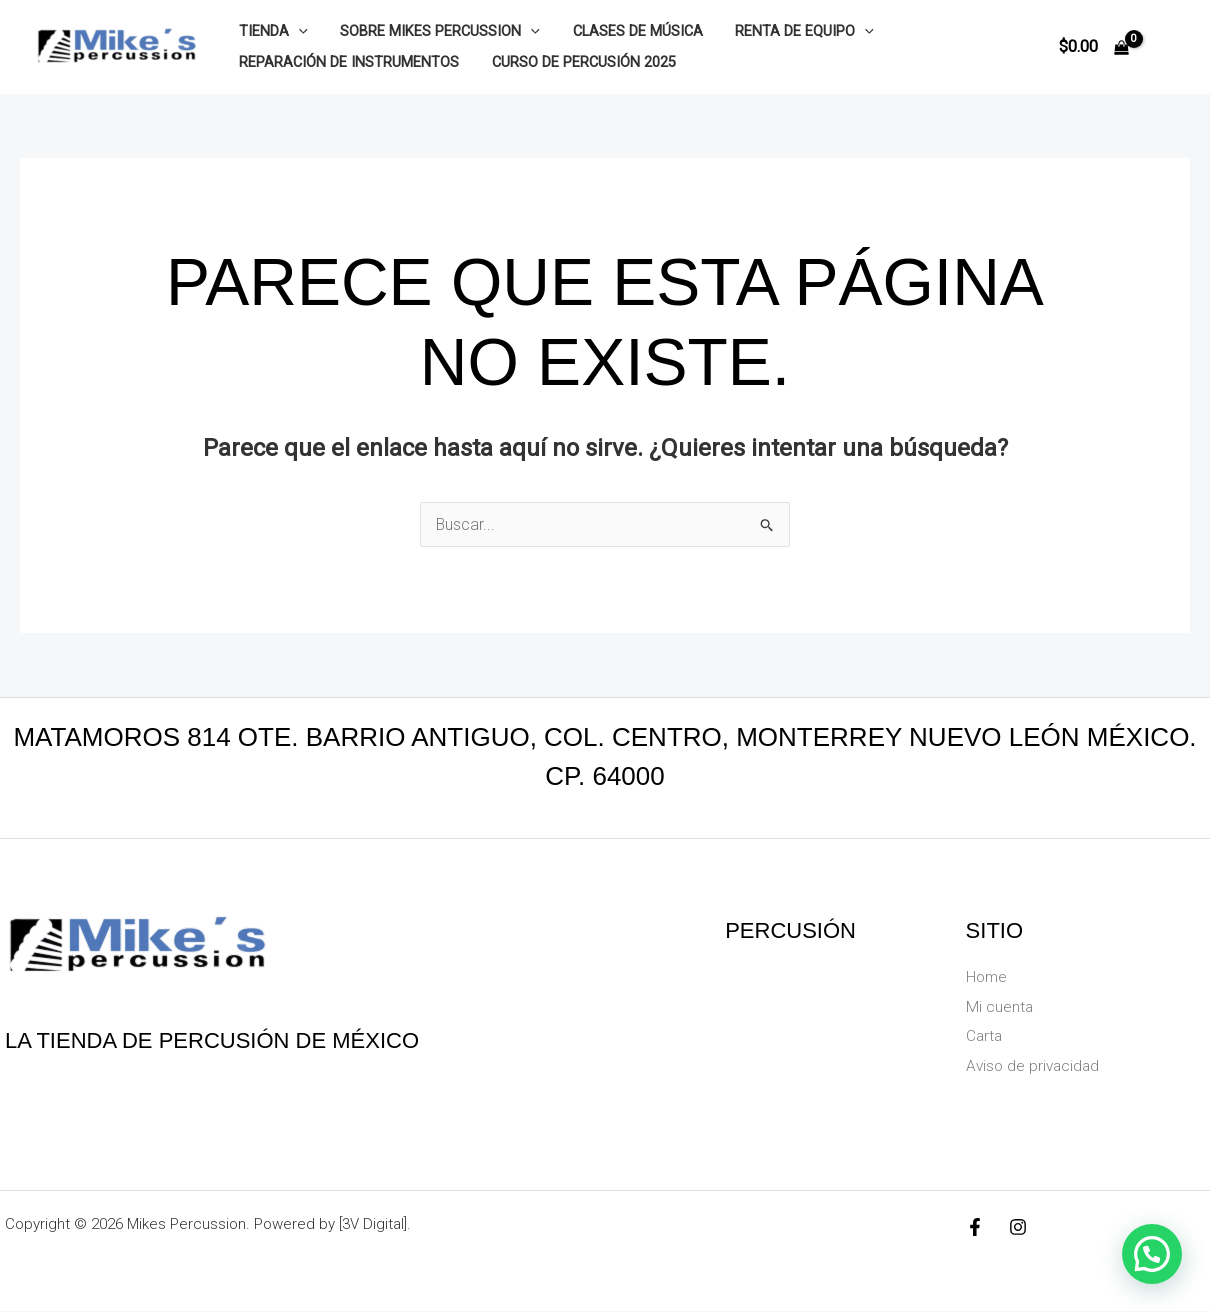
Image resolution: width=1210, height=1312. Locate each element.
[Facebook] (975, 1228)
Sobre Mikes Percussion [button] (435, 31)
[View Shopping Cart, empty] (1093, 47)
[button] (296, 31)
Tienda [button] (271, 31)
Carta (985, 1036)
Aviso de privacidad (1035, 1065)
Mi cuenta (1000, 1006)
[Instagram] (1018, 1228)
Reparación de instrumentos (347, 62)
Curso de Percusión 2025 (578, 62)
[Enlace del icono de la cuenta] (1166, 47)
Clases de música (628, 31)
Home (987, 976)
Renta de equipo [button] (791, 31)
